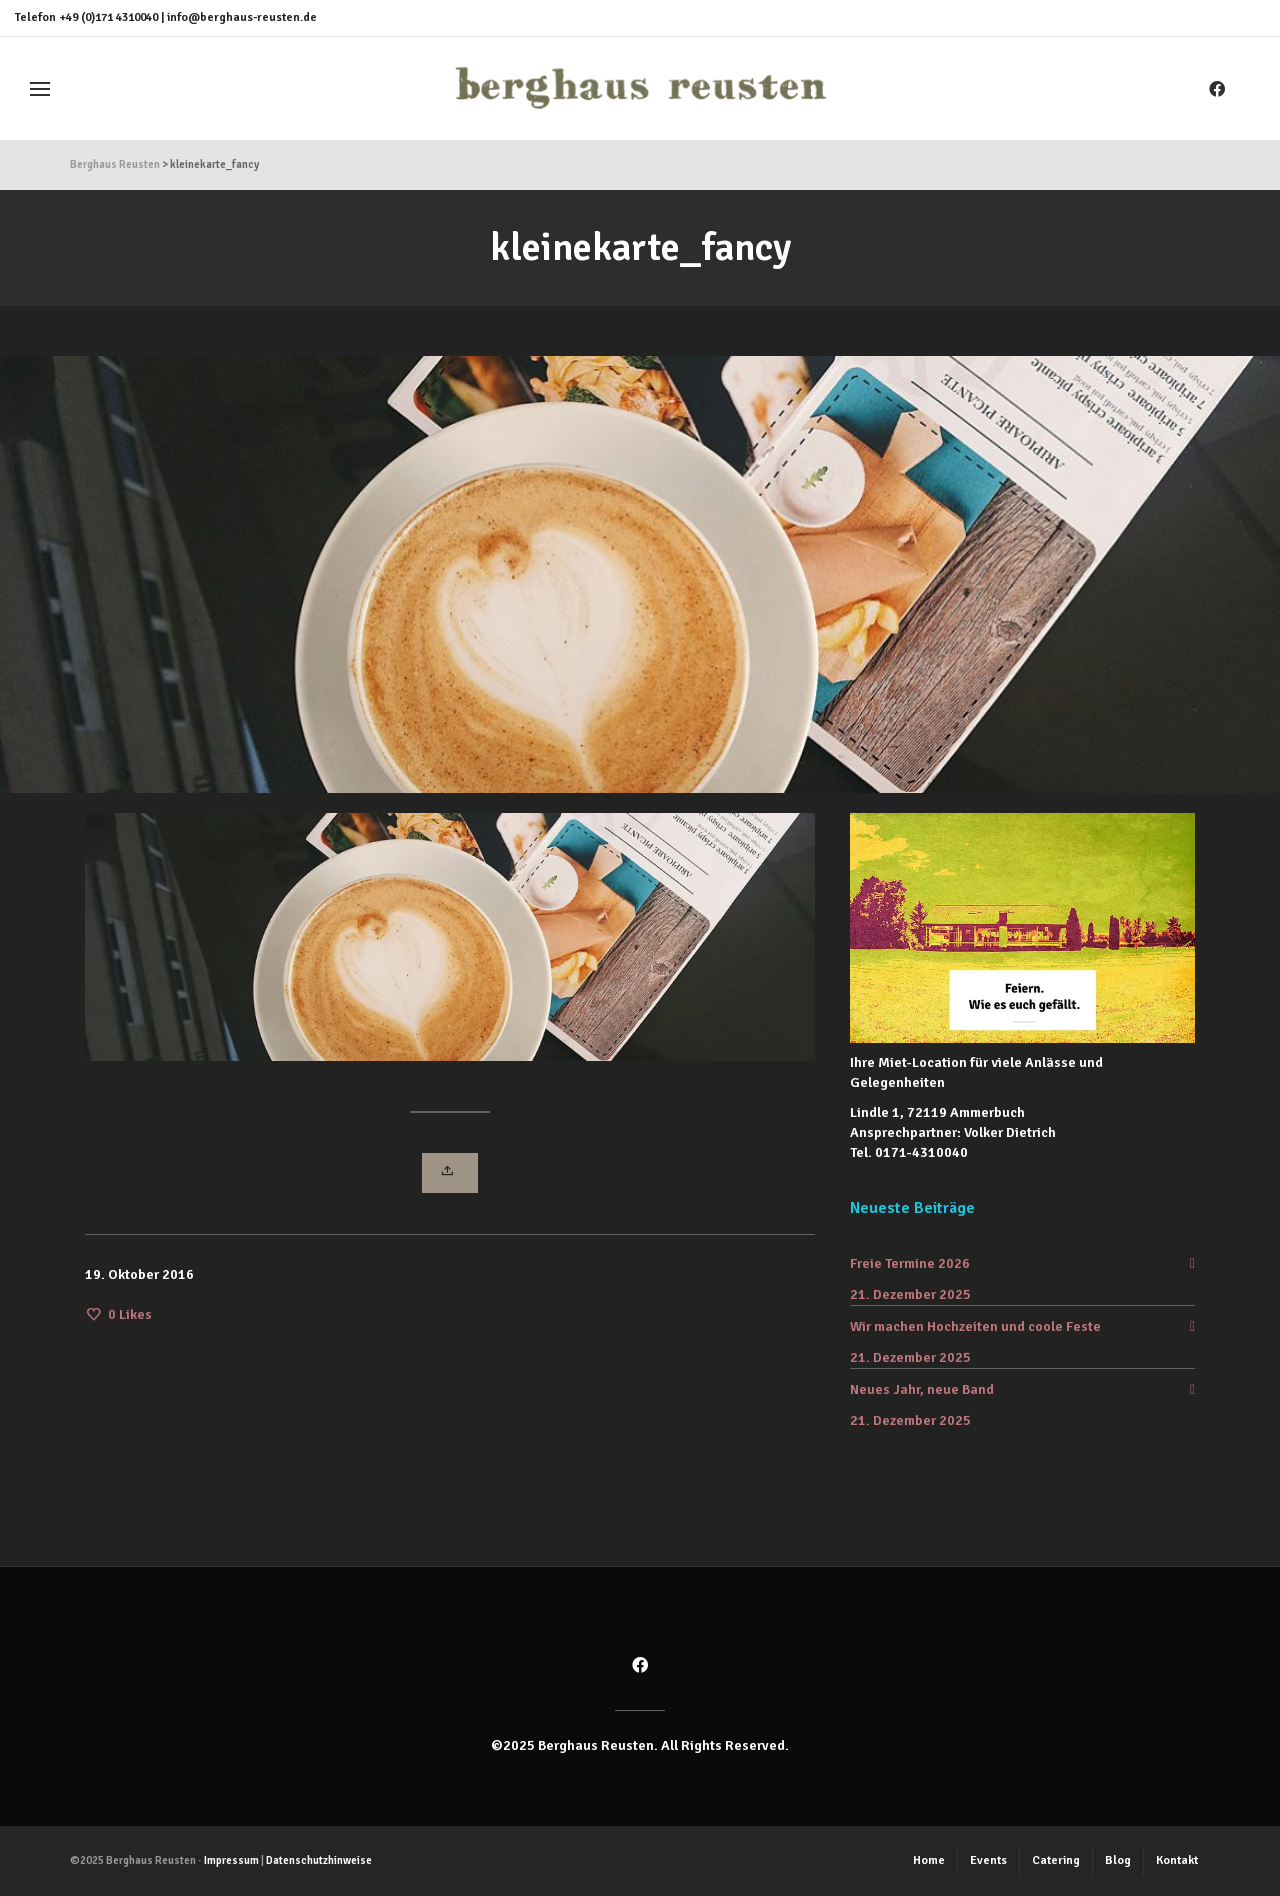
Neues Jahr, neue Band (922, 1389)
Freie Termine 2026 (910, 1263)
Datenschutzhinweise (319, 1860)
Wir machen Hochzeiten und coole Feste (975, 1326)
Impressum (231, 1860)
